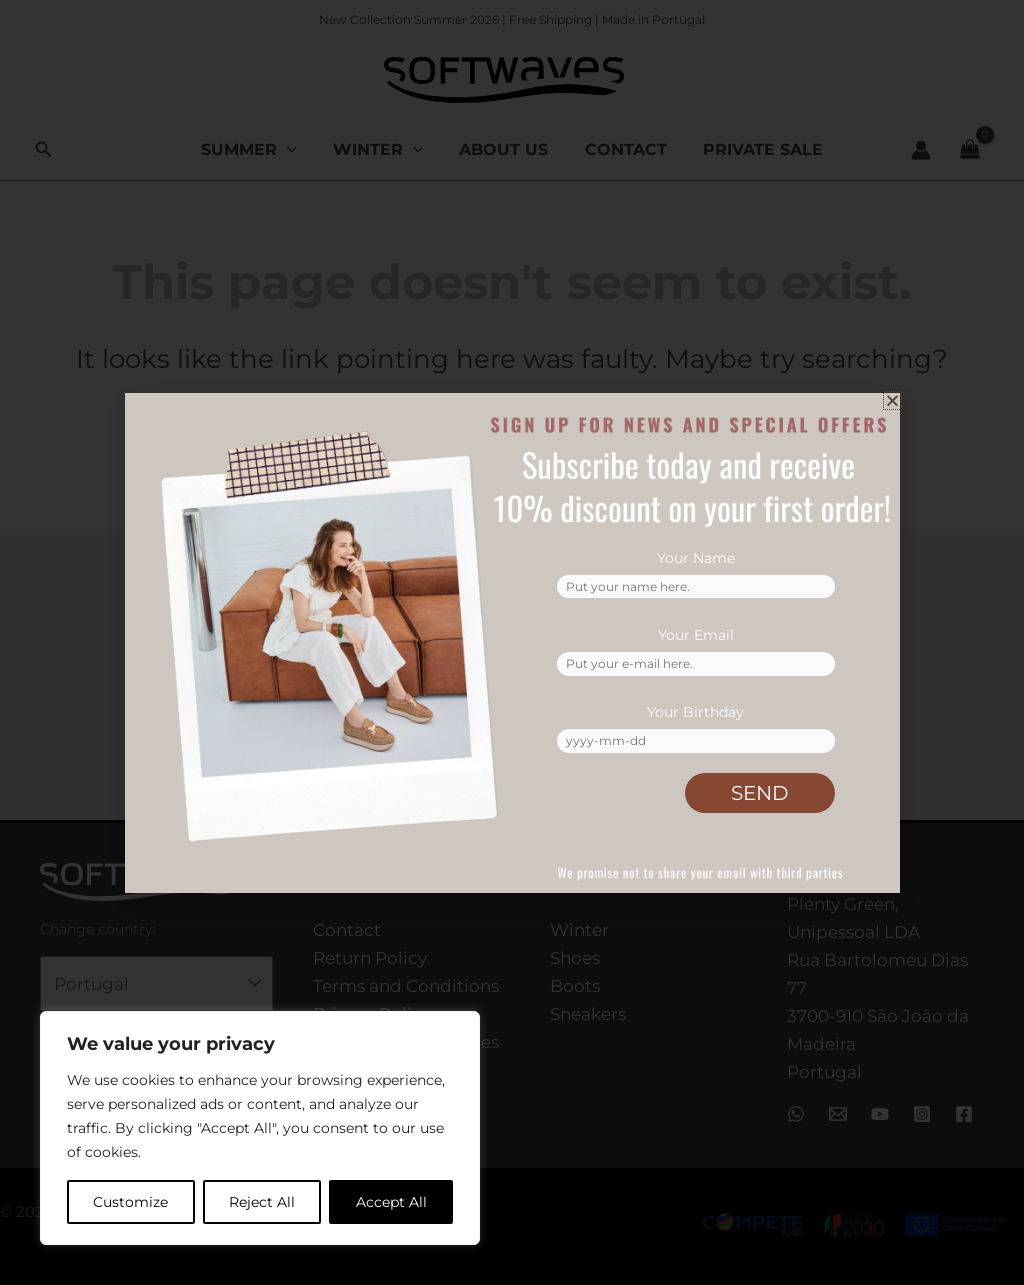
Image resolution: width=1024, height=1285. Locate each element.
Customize (130, 1202)
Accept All (391, 1202)
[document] (512, 642)
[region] (260, 1128)
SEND (760, 793)
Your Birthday (695, 711)
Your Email (696, 633)
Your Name (696, 554)
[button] (892, 400)
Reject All (262, 1202)
